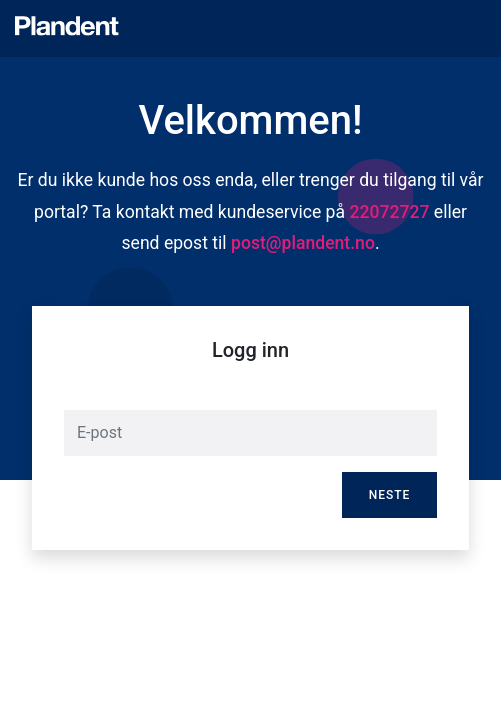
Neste (390, 495)
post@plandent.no (303, 243)
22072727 (389, 212)
